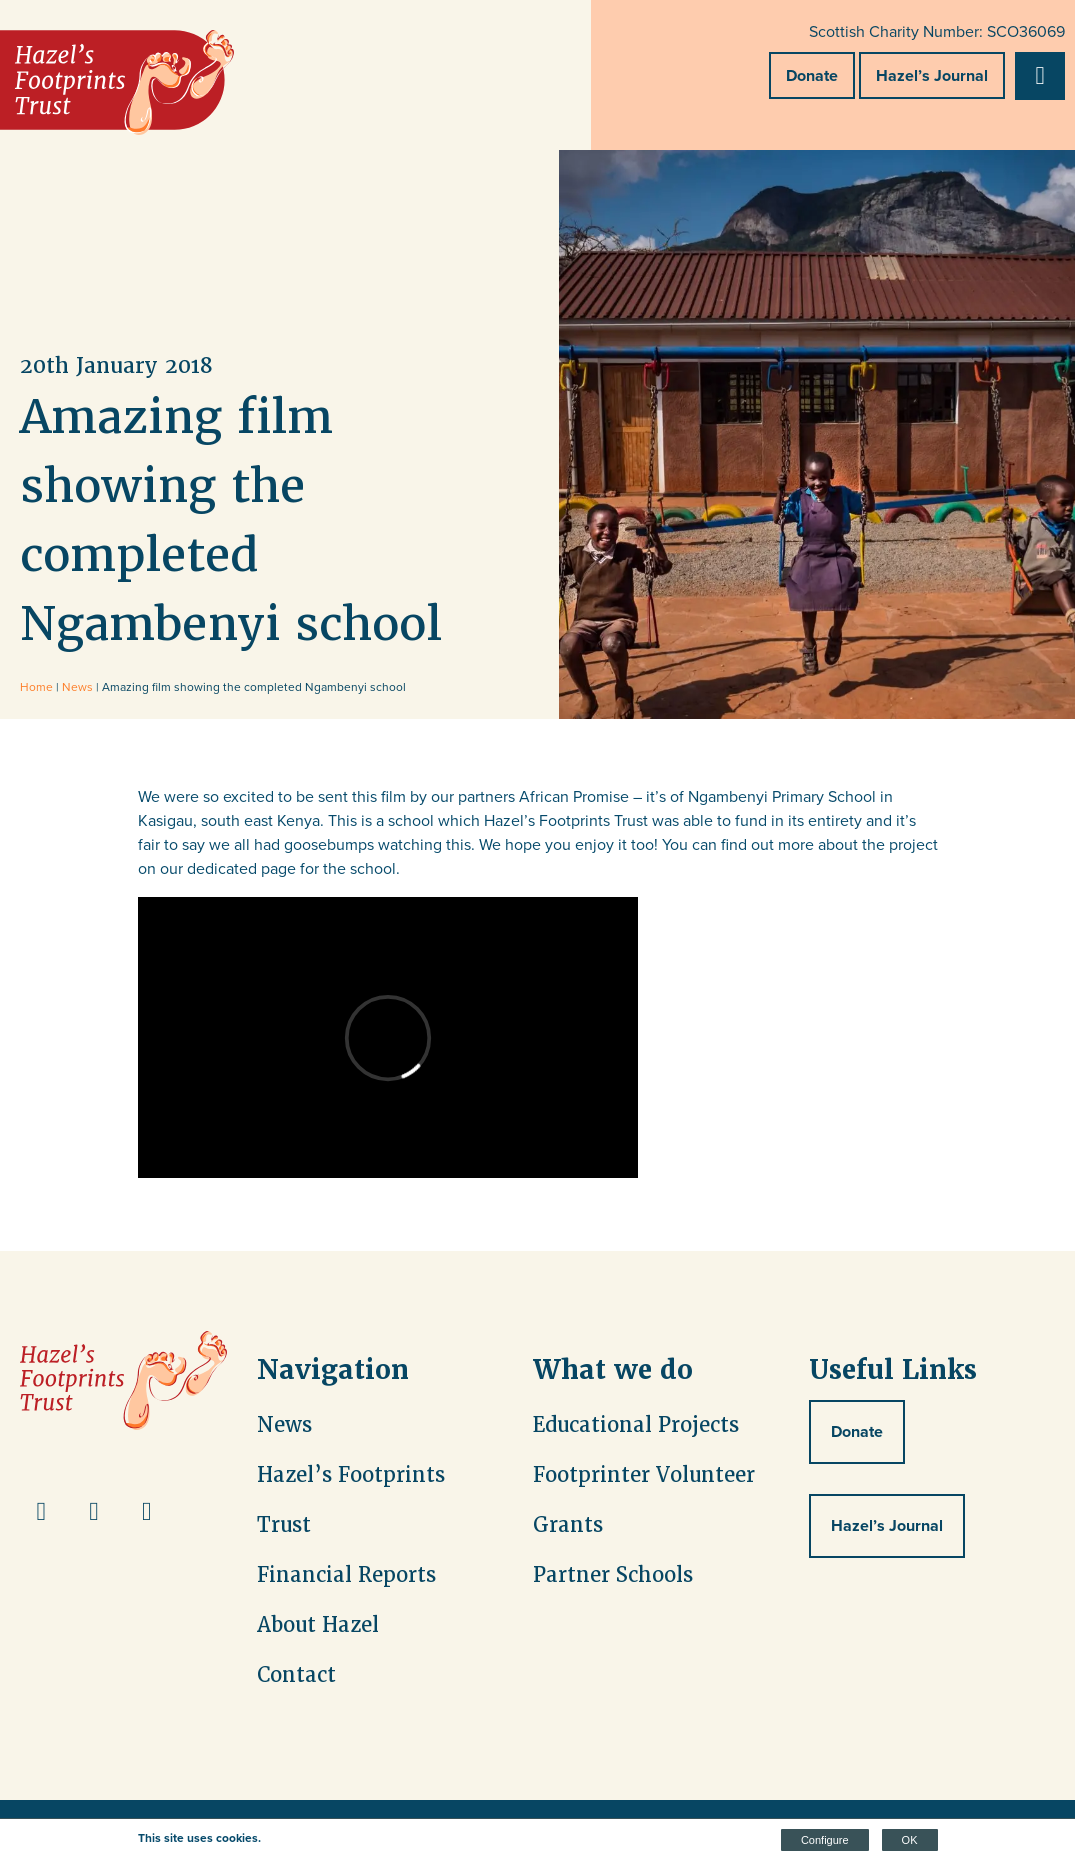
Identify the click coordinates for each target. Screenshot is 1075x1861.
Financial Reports (346, 1575)
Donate (812, 75)
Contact (296, 1675)
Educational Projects (636, 1425)
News (77, 687)
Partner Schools (613, 1575)
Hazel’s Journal (932, 75)
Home (36, 687)
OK (910, 1840)
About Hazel (318, 1625)
